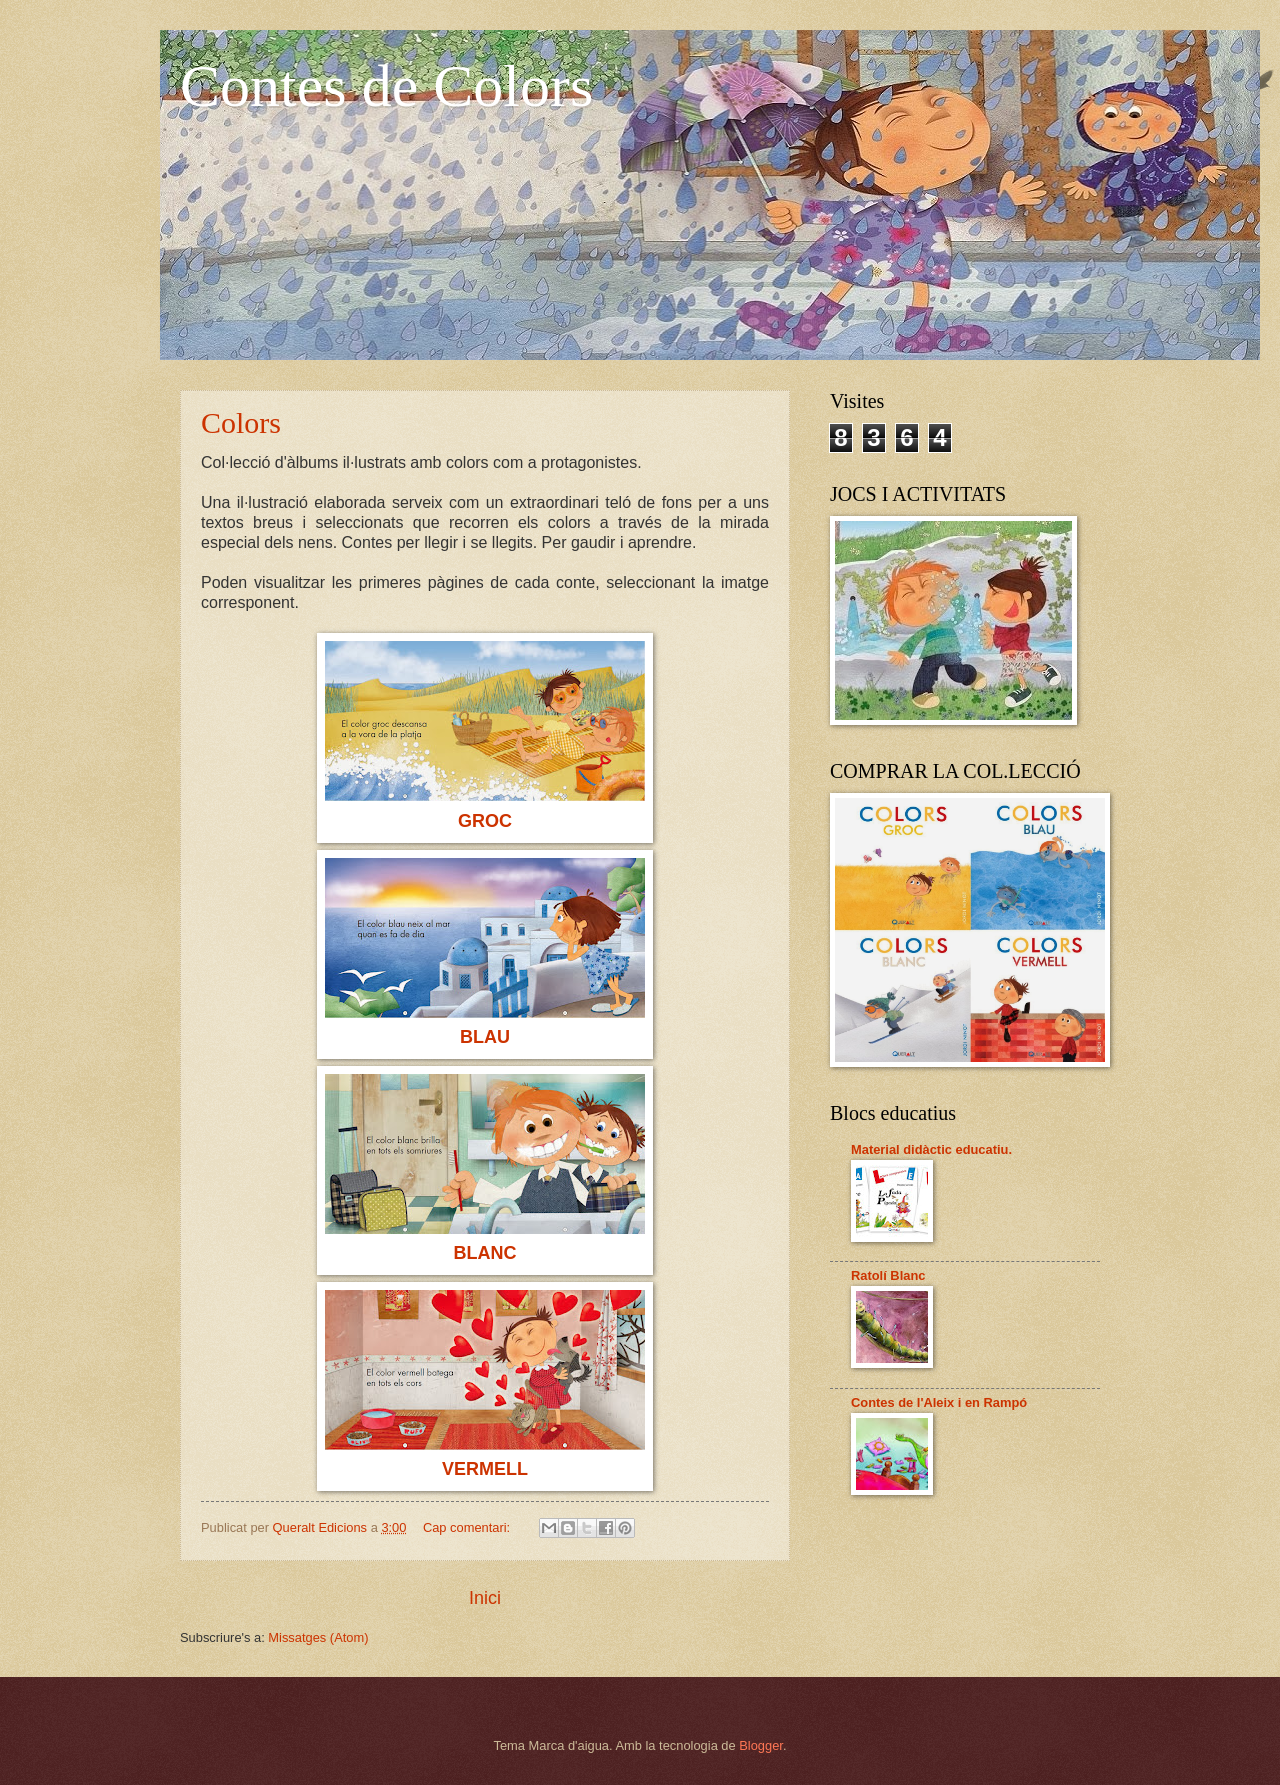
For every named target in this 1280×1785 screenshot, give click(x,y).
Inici (485, 1598)
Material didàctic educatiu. (931, 1149)
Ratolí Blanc (888, 1275)
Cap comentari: (468, 1527)
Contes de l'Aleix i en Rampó (939, 1402)
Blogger (761, 1745)
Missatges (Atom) (318, 1637)
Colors (241, 422)
